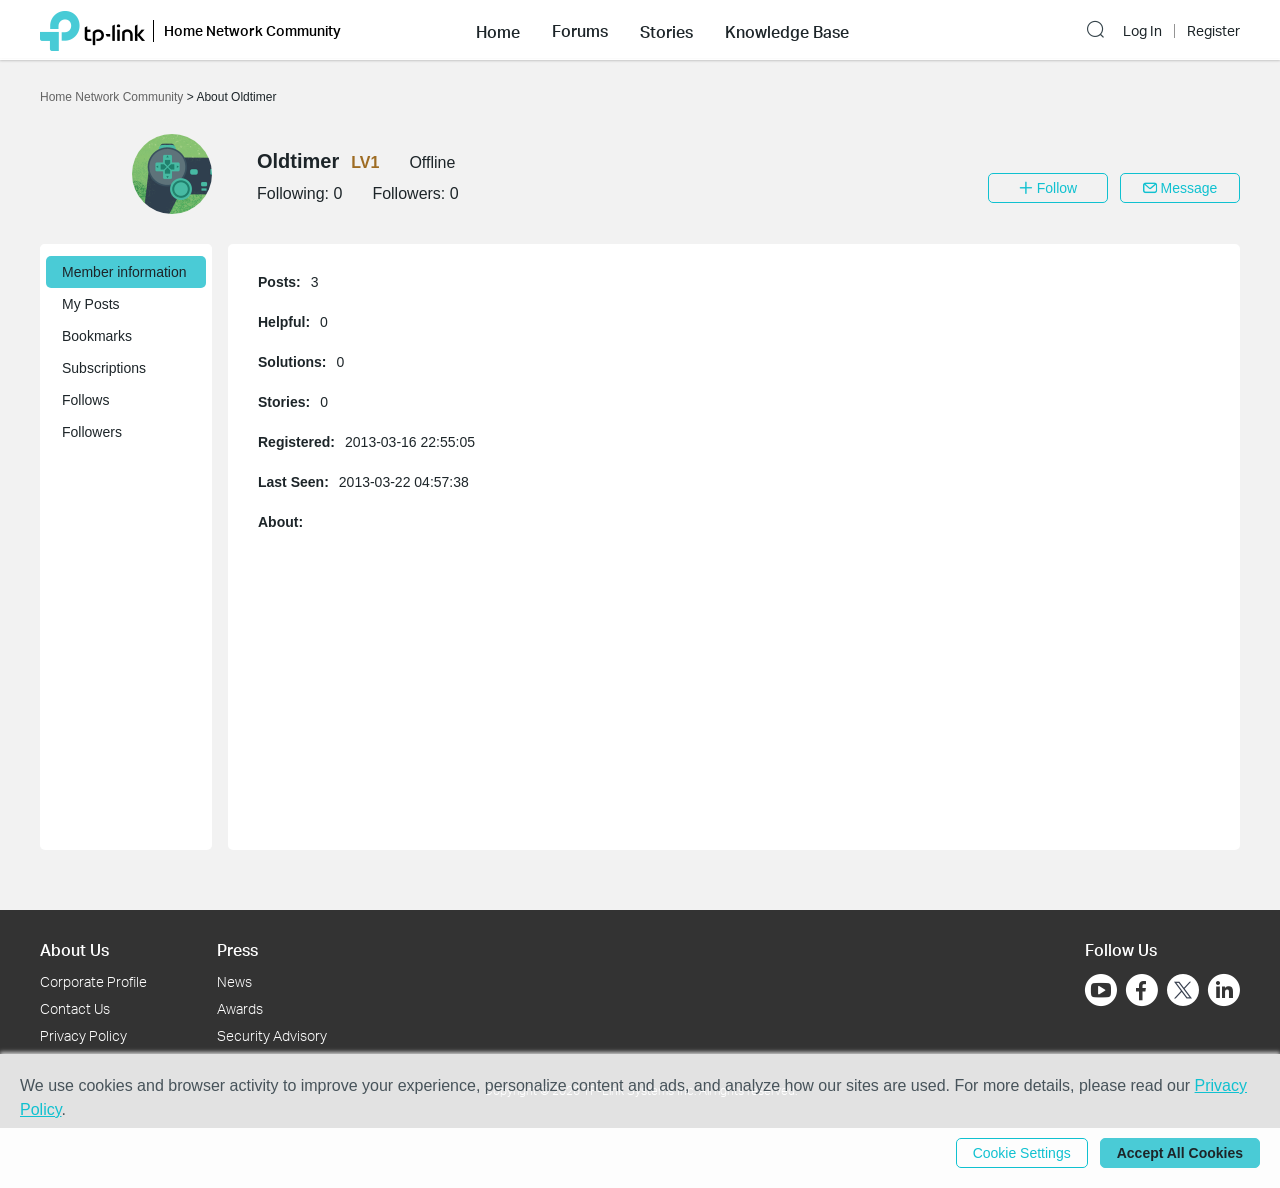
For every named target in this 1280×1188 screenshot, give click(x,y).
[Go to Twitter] (1183, 992)
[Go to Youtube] (1101, 990)
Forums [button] (580, 31)
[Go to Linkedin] (1224, 990)
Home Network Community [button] (252, 30)
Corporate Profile (93, 981)
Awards (240, 1008)
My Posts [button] (91, 304)
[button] (498, 30)
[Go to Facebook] (1142, 990)
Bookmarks (97, 336)
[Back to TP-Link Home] (92, 29)
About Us (74, 949)
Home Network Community (113, 97)
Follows (85, 400)
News (234, 981)
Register (1213, 31)
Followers (92, 432)
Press (237, 949)
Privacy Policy (83, 1035)
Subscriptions (104, 368)
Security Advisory (272, 1035)
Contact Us (75, 1008)
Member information (124, 272)
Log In (1142, 31)
